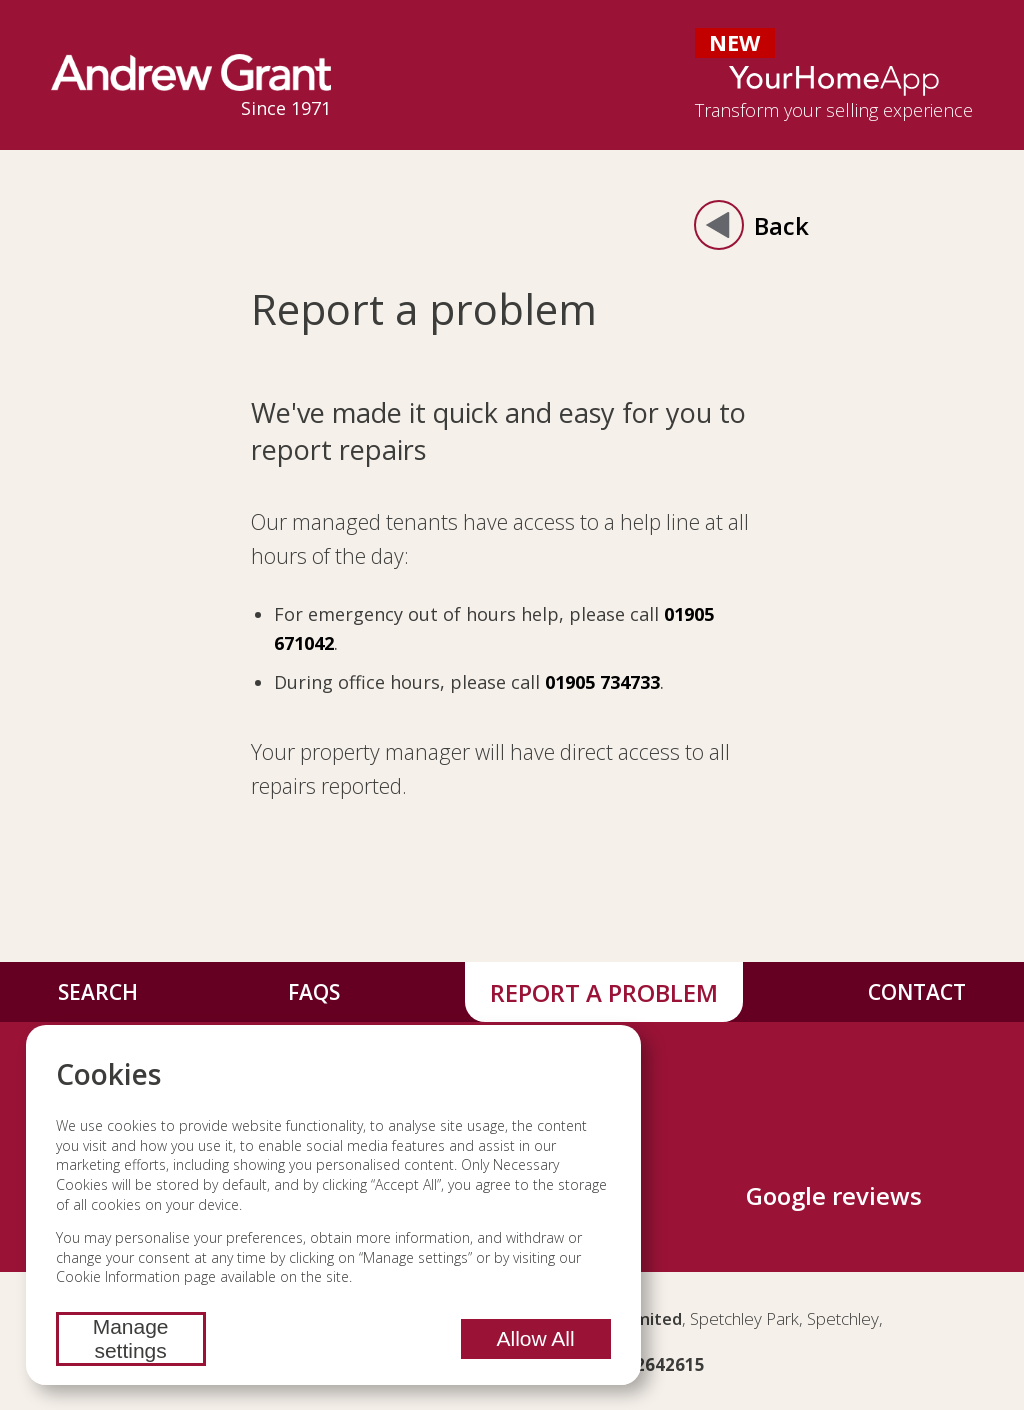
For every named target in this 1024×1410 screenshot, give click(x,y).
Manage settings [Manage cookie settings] (131, 1338)
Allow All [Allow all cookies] (535, 1338)
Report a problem (604, 992)
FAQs (314, 992)
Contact (917, 992)
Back (751, 225)
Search (98, 992)
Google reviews (834, 1195)
